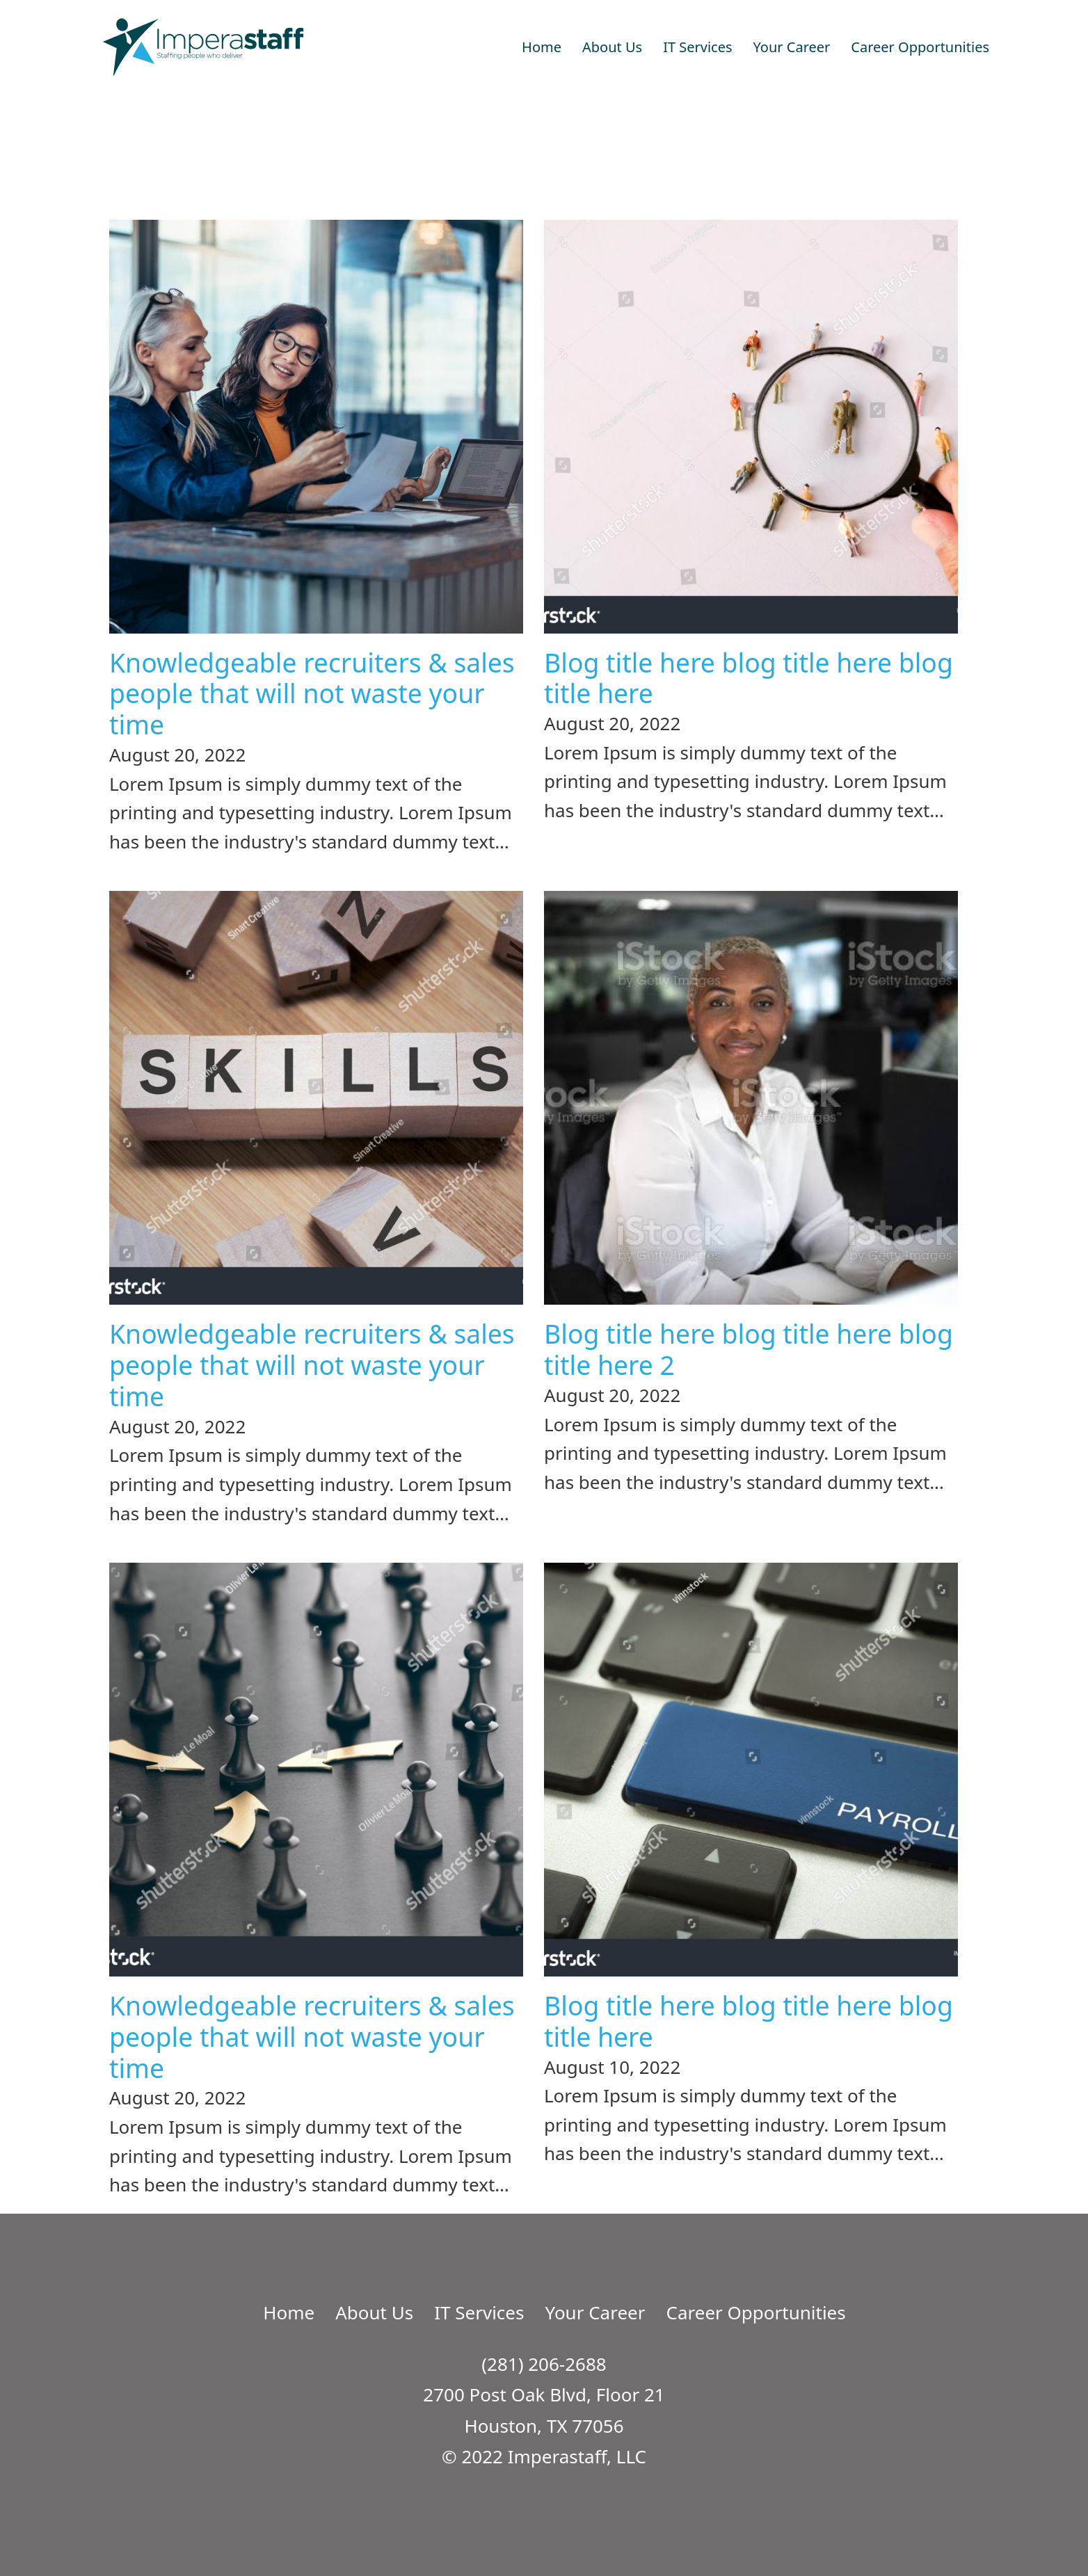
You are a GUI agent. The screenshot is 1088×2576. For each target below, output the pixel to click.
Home (541, 47)
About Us (612, 47)
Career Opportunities (920, 47)
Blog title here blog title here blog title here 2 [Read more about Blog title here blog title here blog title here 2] (748, 1349)
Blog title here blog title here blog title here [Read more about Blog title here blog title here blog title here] (748, 678)
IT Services (697, 47)
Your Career (792, 47)
